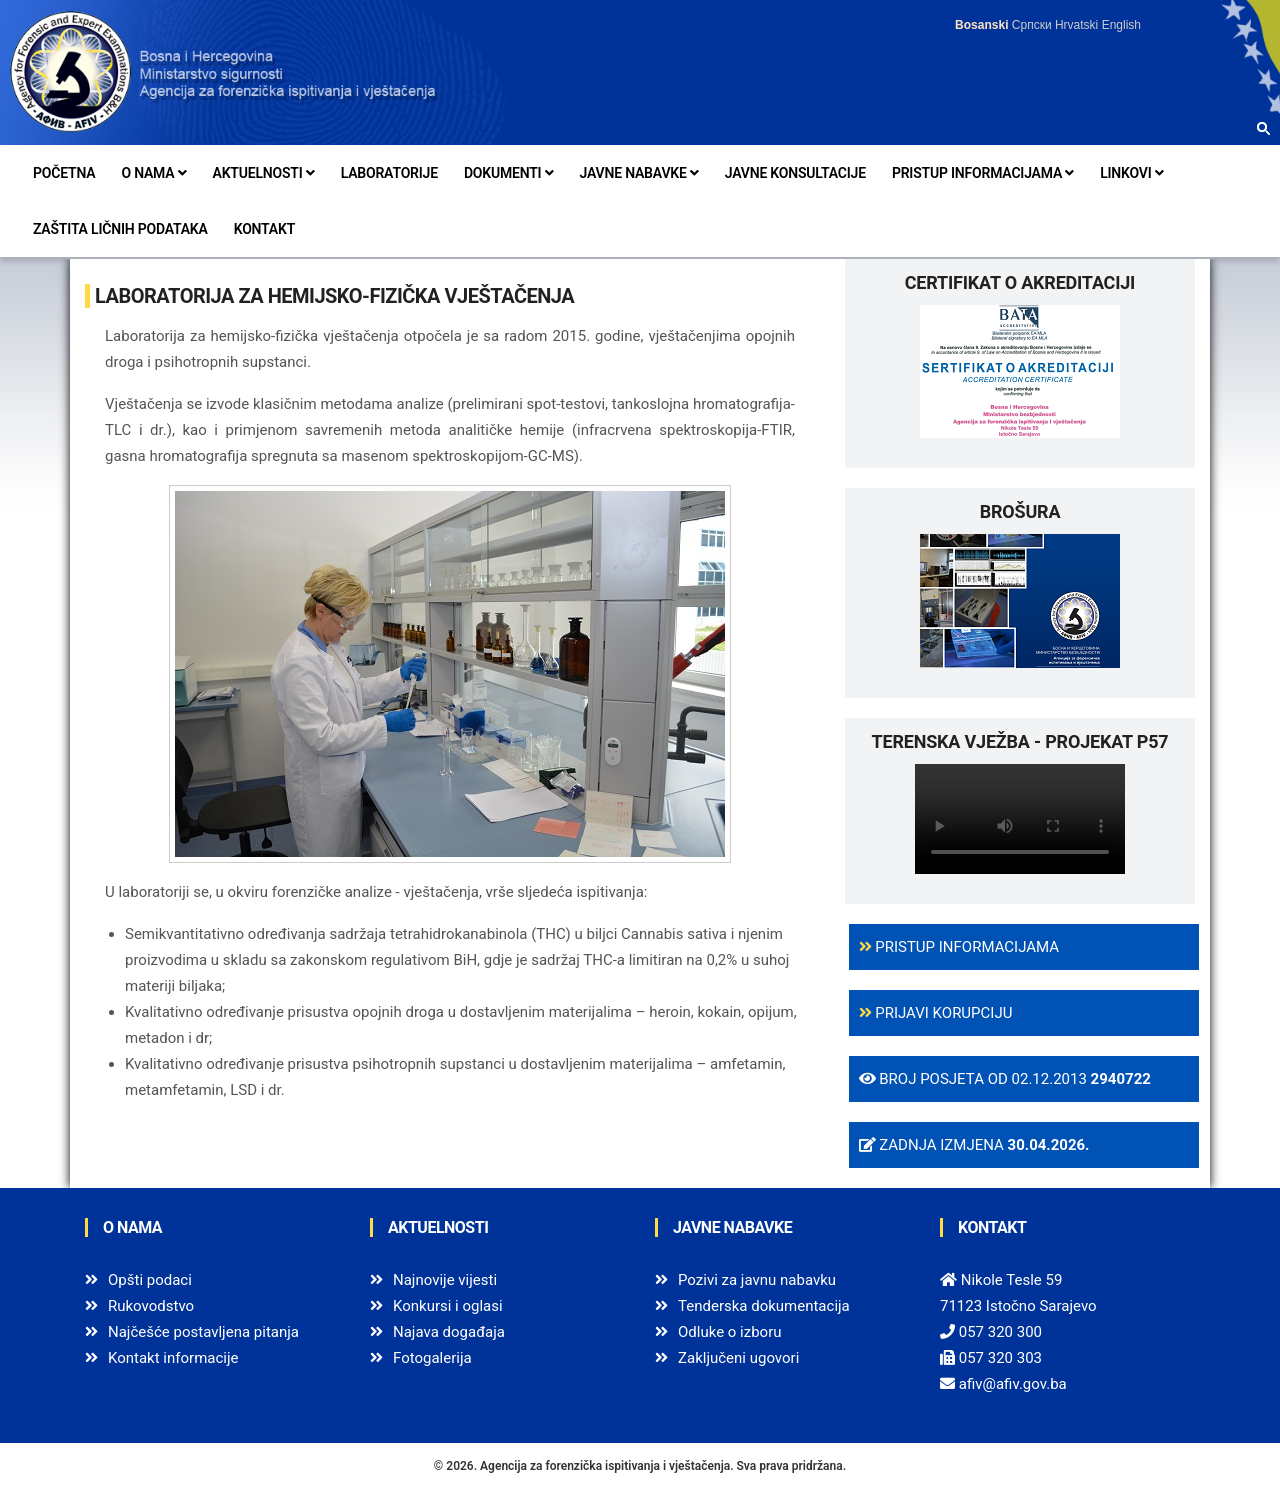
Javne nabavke (639, 173)
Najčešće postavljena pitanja (203, 1332)
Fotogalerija (432, 1358)
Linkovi (1131, 173)
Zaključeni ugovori (738, 1358)
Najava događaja (449, 1332)
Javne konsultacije (795, 173)
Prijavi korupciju (936, 1013)
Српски (1032, 25)
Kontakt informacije (173, 1358)
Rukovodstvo (151, 1306)
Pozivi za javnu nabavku (757, 1280)
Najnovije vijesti (445, 1280)
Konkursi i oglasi (448, 1306)
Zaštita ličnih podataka (120, 229)
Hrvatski (1076, 25)
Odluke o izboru (730, 1332)
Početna (64, 173)
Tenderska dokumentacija (764, 1306)
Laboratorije (389, 173)
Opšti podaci (150, 1280)
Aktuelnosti (264, 173)
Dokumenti (509, 173)
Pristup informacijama (983, 173)
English (1121, 25)
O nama (153, 173)
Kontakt (264, 229)
